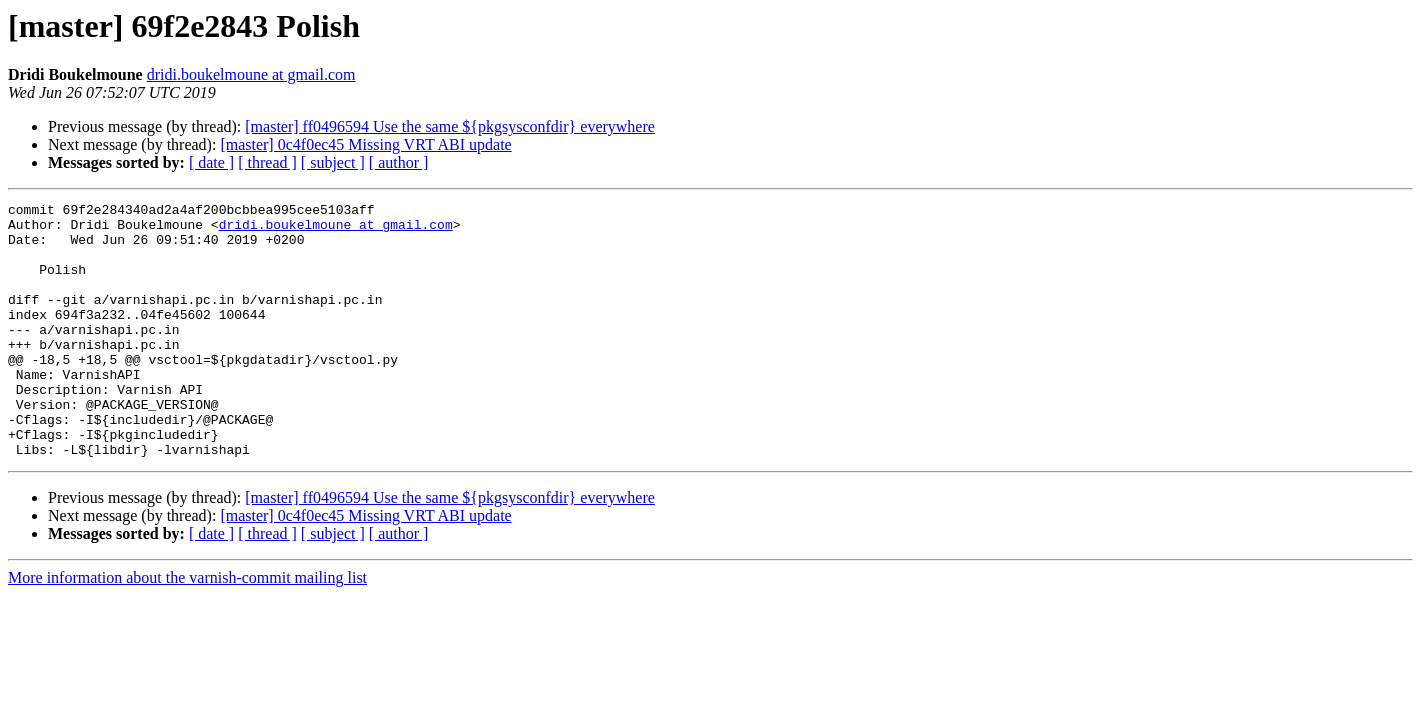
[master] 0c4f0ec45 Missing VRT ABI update (365, 144)
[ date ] (211, 162)
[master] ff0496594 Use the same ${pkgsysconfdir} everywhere (450, 126)
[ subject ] (333, 162)
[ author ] (399, 162)
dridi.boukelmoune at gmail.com (251, 74)
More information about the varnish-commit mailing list (187, 628)
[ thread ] (267, 162)
